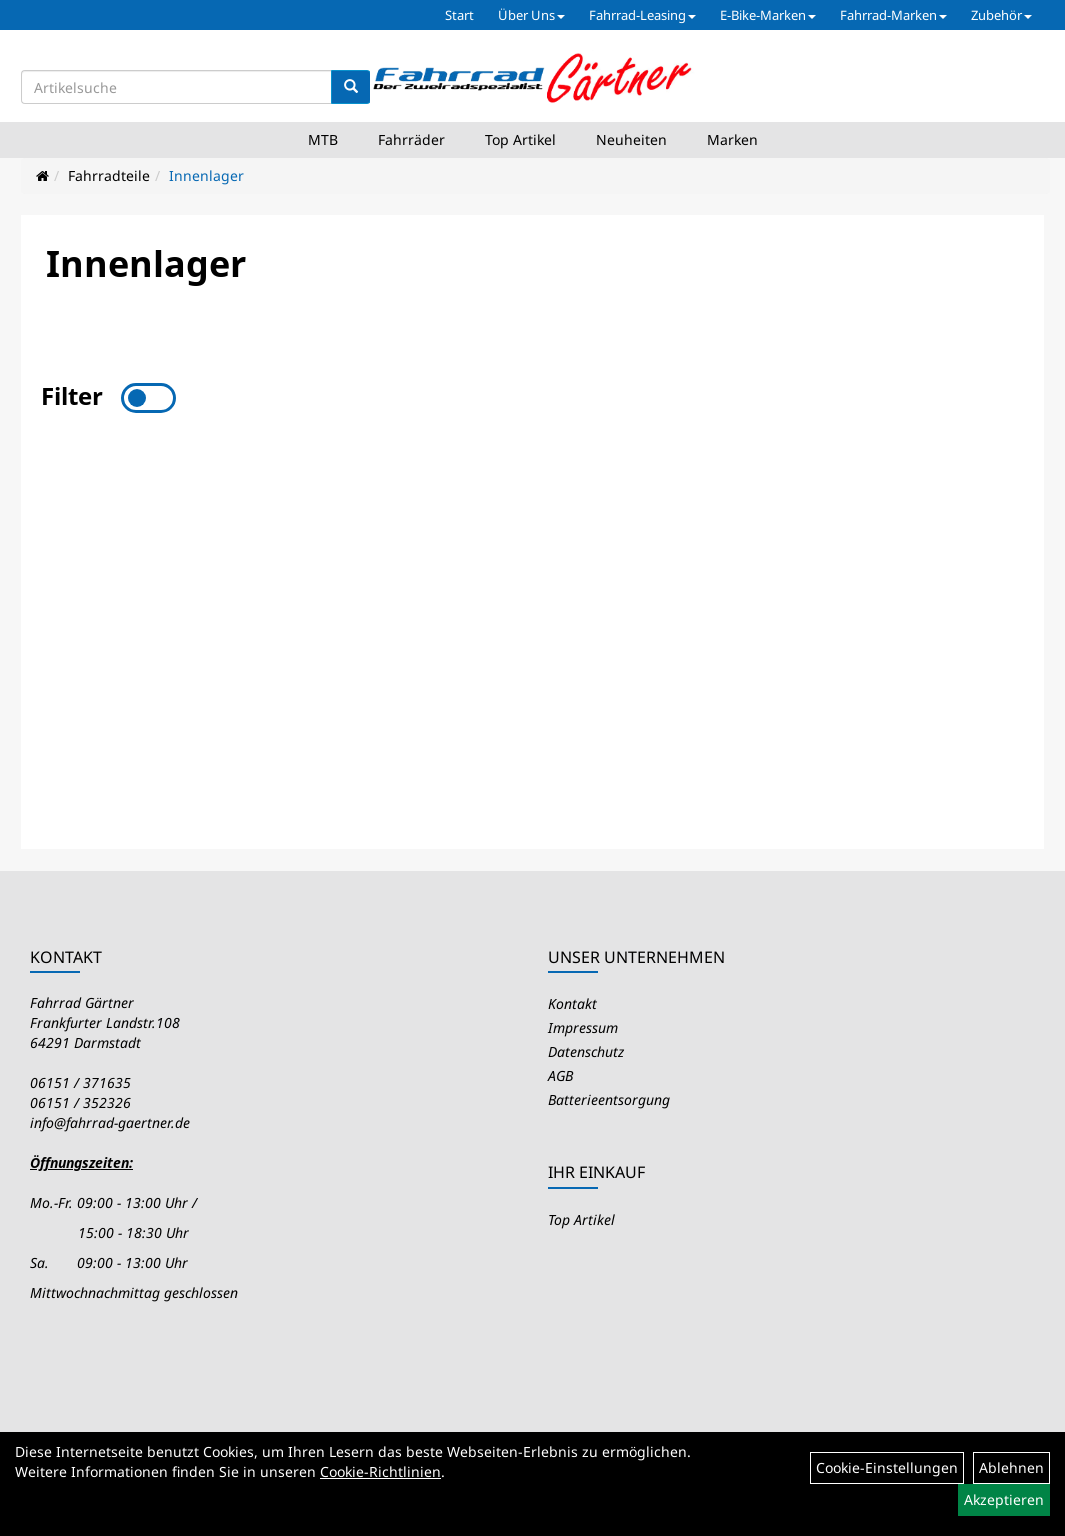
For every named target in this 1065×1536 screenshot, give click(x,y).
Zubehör (1001, 15)
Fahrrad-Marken (893, 15)
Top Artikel (520, 139)
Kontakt (572, 1003)
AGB (560, 1075)
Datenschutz (586, 1051)
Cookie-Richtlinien (380, 1471)
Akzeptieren (1004, 1499)
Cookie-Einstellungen (887, 1467)
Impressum (583, 1027)
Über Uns (531, 15)
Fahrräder (411, 139)
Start (459, 15)
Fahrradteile (109, 175)
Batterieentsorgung (609, 1099)
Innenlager (206, 175)
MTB (323, 139)
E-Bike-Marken (768, 15)
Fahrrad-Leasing (642, 15)
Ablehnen (1011, 1467)
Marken (732, 139)
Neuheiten (631, 139)
